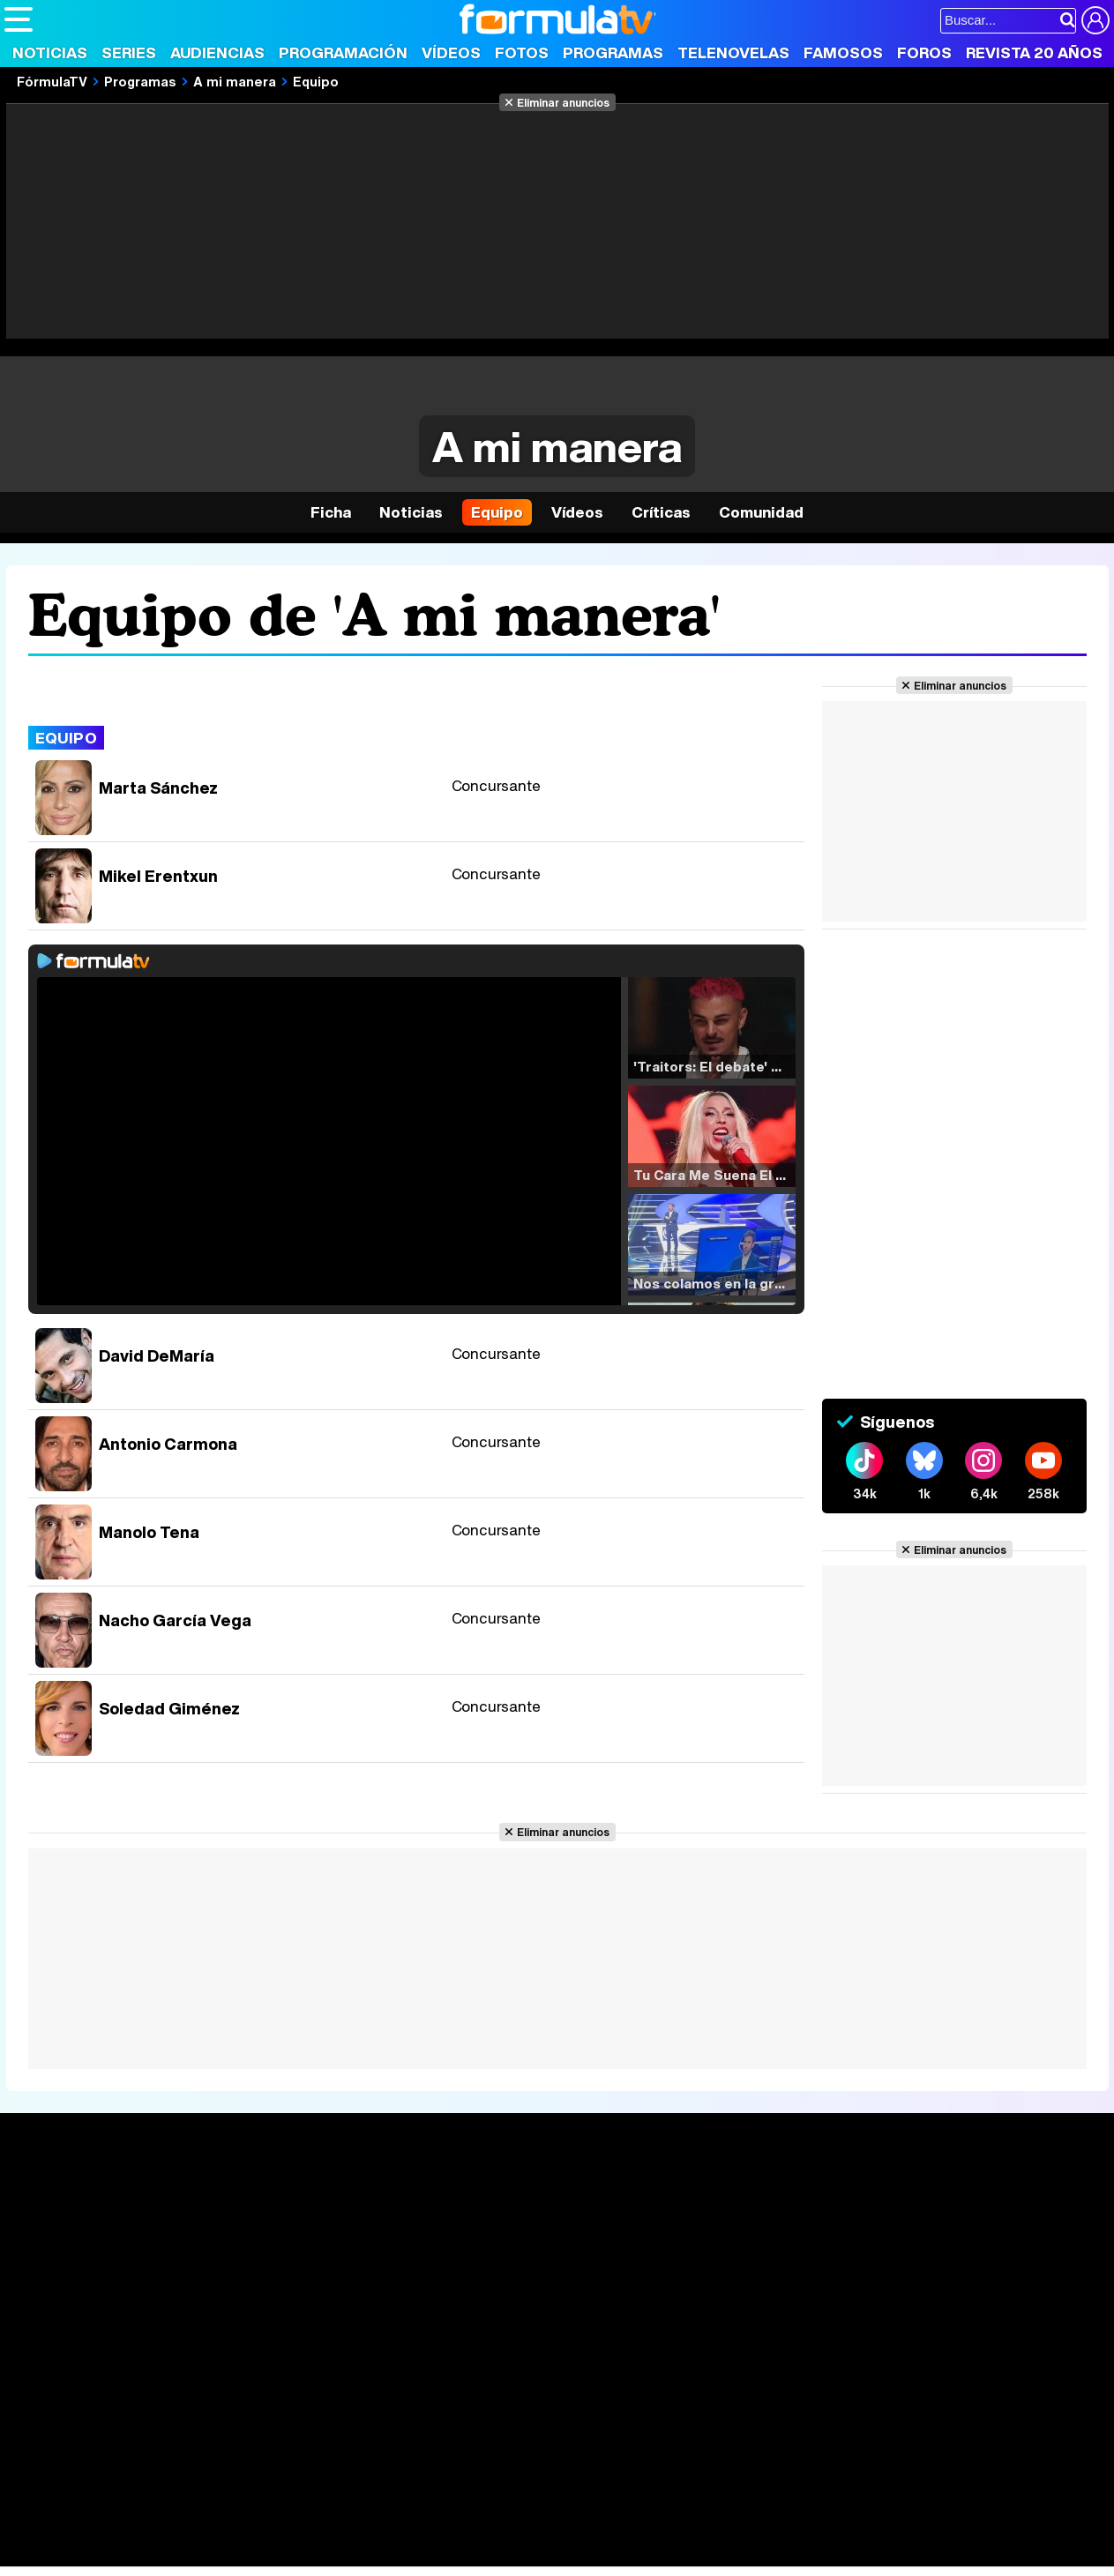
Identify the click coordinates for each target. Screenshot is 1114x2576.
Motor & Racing (366, 2553)
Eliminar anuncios (563, 102)
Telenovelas (733, 52)
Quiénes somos (54, 2404)
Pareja (263, 2529)
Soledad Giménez (169, 1708)
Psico (529, 2529)
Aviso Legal (144, 2404)
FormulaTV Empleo (185, 2506)
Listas (251, 2236)
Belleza (210, 2529)
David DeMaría (156, 1355)
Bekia (117, 2529)
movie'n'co (460, 2506)
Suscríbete (928, 2262)
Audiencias (217, 52)
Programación (343, 52)
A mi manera (234, 81)
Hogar (485, 2529)
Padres (314, 2529)
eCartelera (285, 2506)
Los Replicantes (145, 2482)
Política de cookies (379, 2404)
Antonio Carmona (168, 1443)
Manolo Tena (149, 1531)
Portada (47, 2197)
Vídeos (451, 52)
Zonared (448, 2553)
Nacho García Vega (175, 1620)
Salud (362, 2529)
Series (128, 52)
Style (169, 2553)
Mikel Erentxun (158, 875)
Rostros (916, 2197)
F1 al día (283, 2553)
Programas (613, 52)
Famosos (843, 52)
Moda (161, 2529)
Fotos (522, 52)
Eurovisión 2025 (720, 2250)
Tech (234, 2553)
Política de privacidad (250, 2404)
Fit (448, 2529)
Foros (924, 52)
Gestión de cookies (503, 2404)
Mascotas (585, 2529)
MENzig (121, 2553)
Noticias (49, 52)
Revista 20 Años (1034, 52)
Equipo (316, 81)
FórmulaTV (52, 81)
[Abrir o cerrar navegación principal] (18, 19)
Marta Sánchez (158, 787)
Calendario (266, 2218)
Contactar (672, 2404)
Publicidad (601, 2404)
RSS (725, 2404)
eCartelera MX (373, 2506)
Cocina (410, 2529)
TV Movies (266, 2255)
